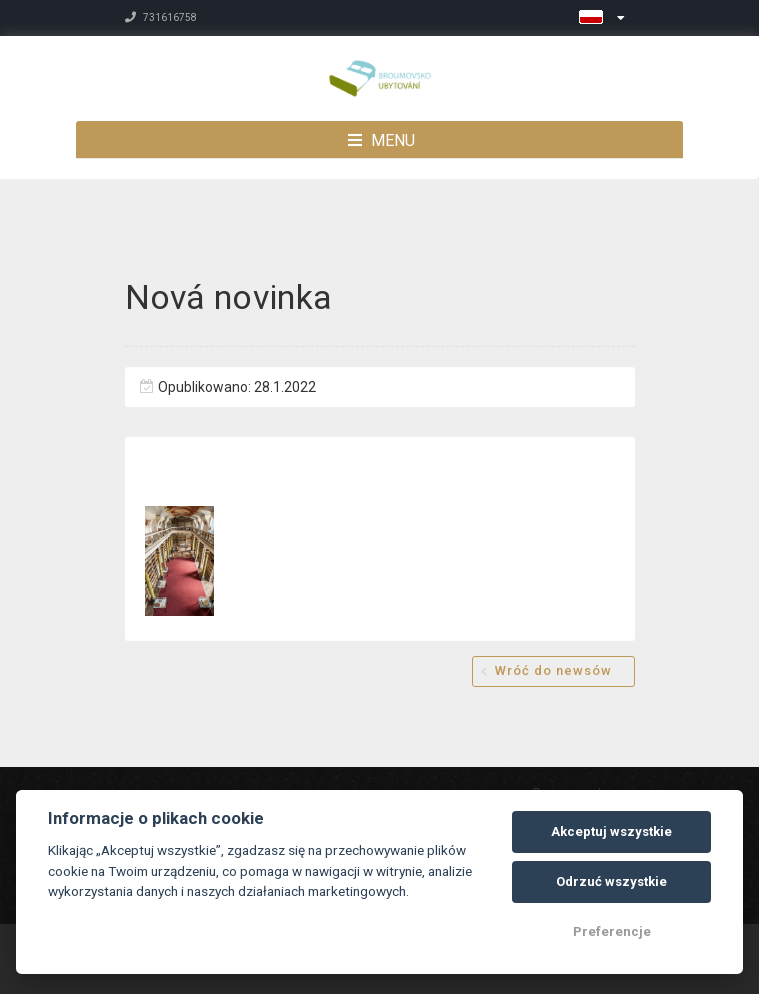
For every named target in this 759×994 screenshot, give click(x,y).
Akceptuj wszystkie (611, 831)
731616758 (161, 17)
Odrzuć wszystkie (611, 881)
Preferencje (612, 931)
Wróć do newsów (553, 670)
